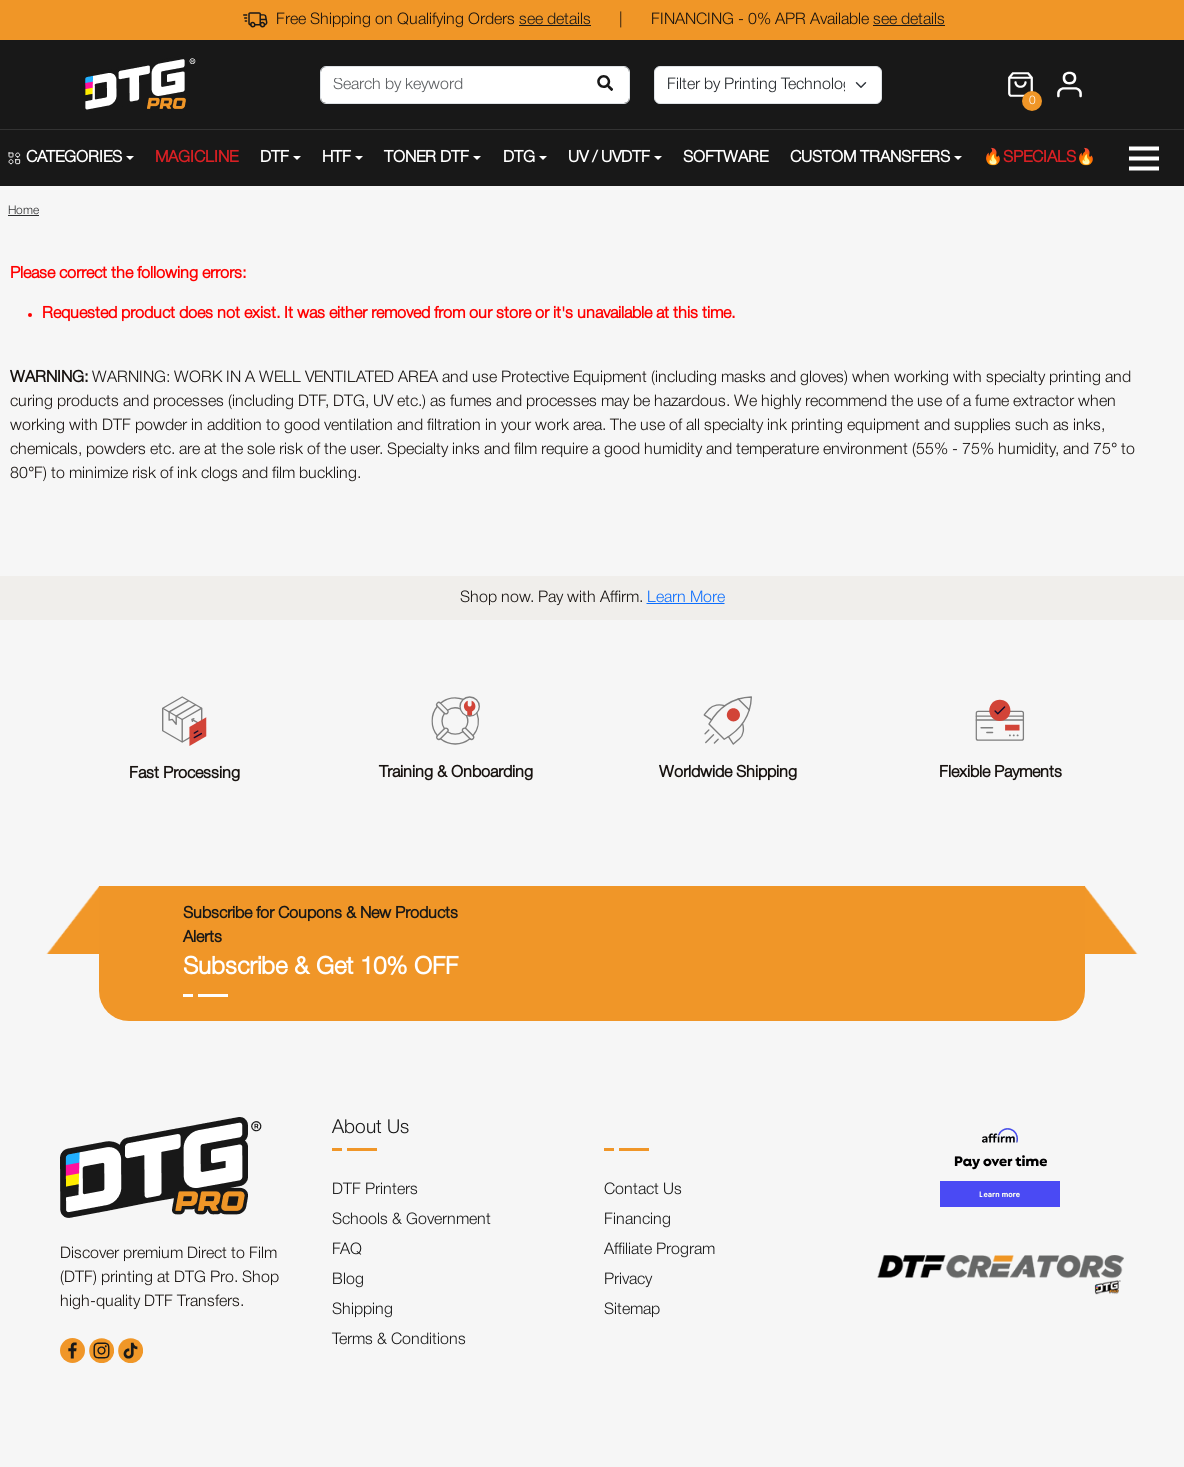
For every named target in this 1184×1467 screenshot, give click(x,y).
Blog (348, 1280)
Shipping (362, 1310)
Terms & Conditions (399, 1340)
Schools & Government (411, 1220)
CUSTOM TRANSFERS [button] (870, 158)
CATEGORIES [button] (65, 158)
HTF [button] (336, 158)
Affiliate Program (659, 1250)
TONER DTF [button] (426, 158)
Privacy (628, 1280)
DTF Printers (375, 1190)
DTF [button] (274, 158)
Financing (637, 1220)
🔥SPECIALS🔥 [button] (1039, 158)
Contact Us (643, 1190)
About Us (370, 1128)
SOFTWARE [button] (725, 158)
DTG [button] (519, 158)
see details (555, 20)
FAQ (347, 1250)
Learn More (686, 598)
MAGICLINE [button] (196, 158)
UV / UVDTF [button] (609, 158)
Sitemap (632, 1310)
